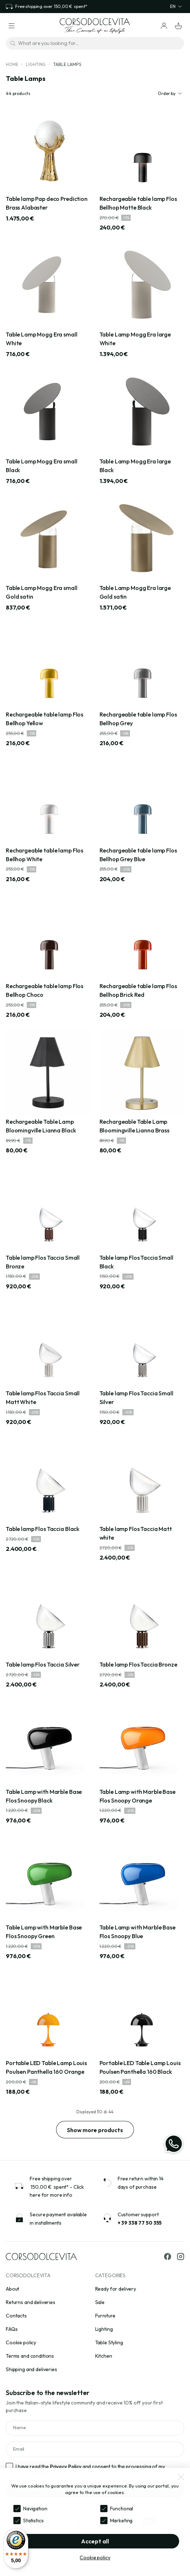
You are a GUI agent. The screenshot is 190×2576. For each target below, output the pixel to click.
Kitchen (103, 2356)
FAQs (11, 2329)
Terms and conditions (30, 2356)
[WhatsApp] (174, 2144)
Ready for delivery (115, 2289)
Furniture (105, 2315)
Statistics (33, 2520)
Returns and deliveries (30, 2302)
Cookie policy (21, 2342)
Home (12, 64)
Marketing (121, 2520)
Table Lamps (67, 64)
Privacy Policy (65, 2466)
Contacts (16, 2315)
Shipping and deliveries (31, 2369)
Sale (100, 2302)
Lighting (36, 64)
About (12, 2289)
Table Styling (109, 2342)
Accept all (95, 2541)
